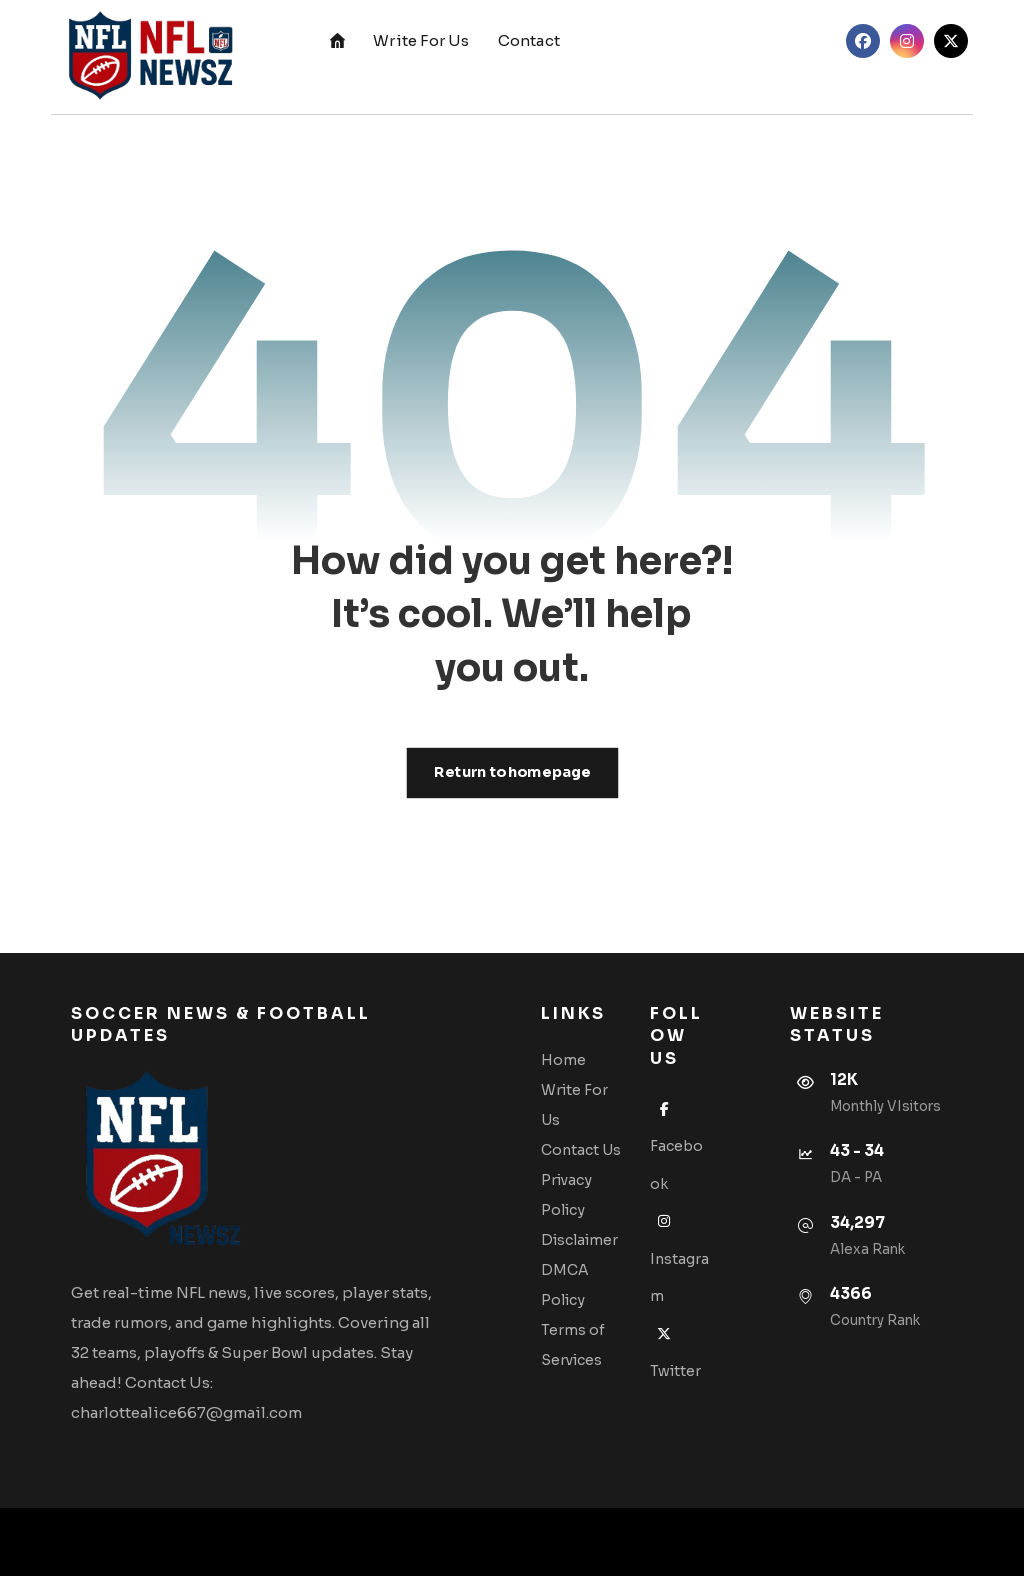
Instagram (679, 1258)
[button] (863, 41)
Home (563, 1060)
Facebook (676, 1146)
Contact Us (581, 1150)
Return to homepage (512, 772)
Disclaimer (579, 1240)
